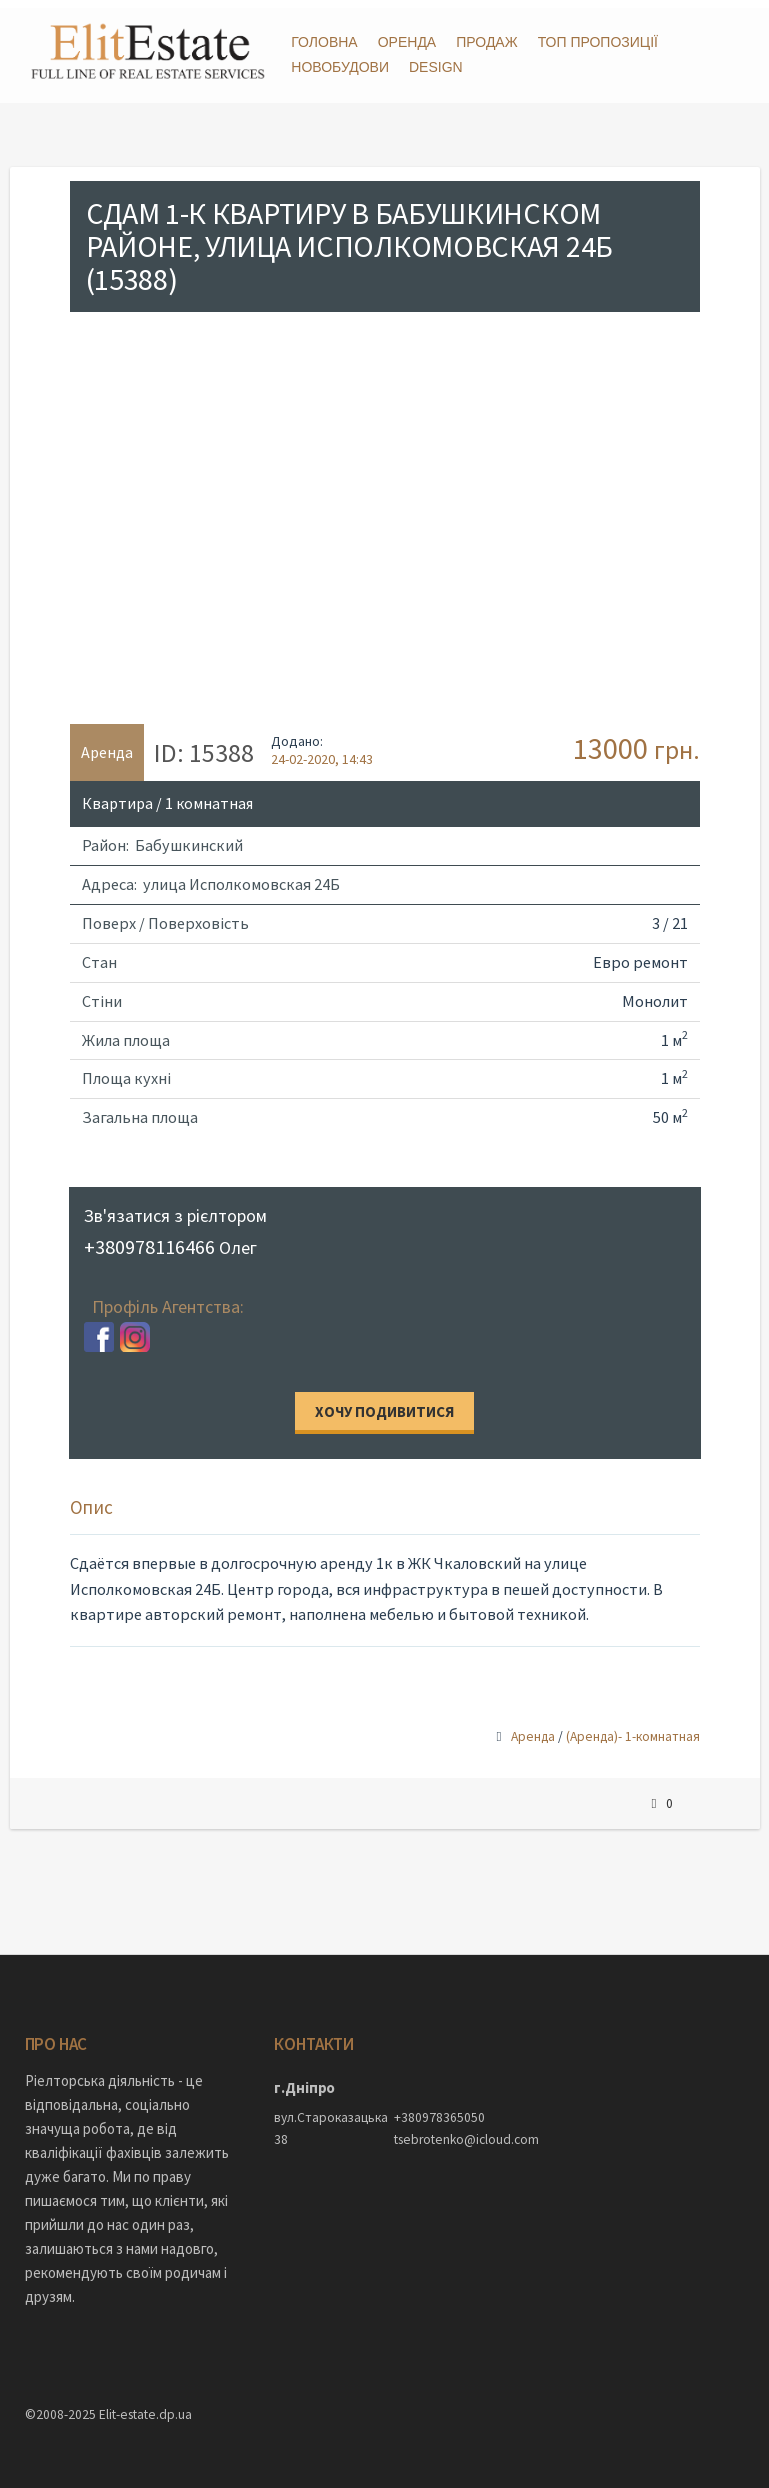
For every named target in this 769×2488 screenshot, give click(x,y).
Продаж (486, 42)
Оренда (407, 42)
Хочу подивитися (384, 1403)
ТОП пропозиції (598, 42)
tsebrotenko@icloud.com (444, 2131)
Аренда (533, 1728)
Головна (324, 42)
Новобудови (340, 67)
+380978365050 (439, 2110)
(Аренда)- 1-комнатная (633, 1728)
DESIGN (436, 67)
